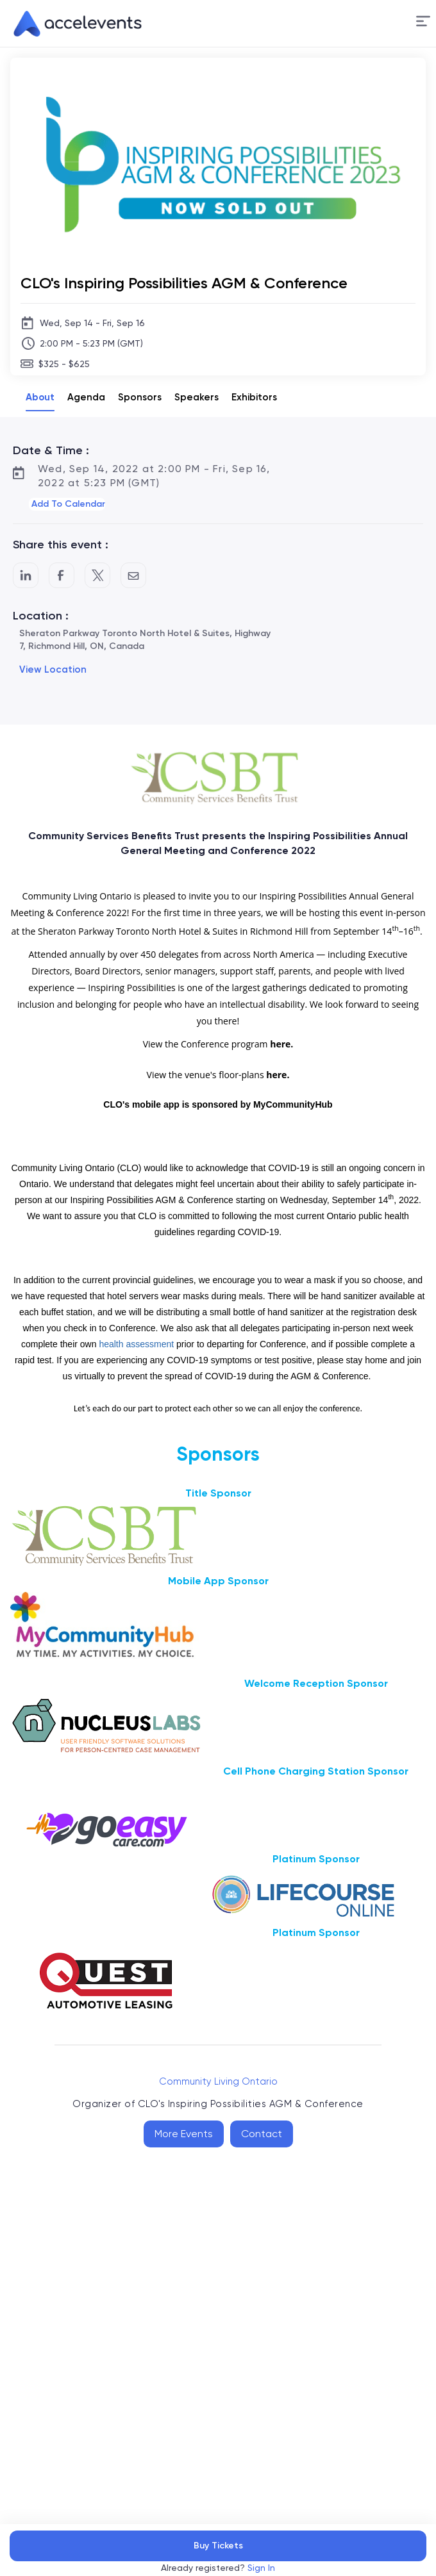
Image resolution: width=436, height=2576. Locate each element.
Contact (261, 2134)
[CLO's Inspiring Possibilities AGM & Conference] (218, 283)
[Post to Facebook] (61, 575)
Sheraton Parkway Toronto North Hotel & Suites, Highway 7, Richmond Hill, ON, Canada (145, 640)
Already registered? (218, 2568)
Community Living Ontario (218, 2081)
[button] (423, 23)
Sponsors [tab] (140, 397)
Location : (41, 616)
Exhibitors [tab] (254, 397)
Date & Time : (51, 450)
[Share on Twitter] (97, 575)
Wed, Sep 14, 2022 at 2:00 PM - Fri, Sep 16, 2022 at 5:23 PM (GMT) (154, 476)
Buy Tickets (218, 2545)
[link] (72, 24)
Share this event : (60, 544)
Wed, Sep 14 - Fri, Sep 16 (92, 323)
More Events (184, 2134)
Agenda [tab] (86, 397)
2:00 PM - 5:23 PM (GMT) (91, 343)
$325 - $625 (64, 364)
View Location (53, 669)
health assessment (136, 1344)
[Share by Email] (133, 575)
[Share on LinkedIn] (25, 575)
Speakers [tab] (196, 397)
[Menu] (423, 21)
